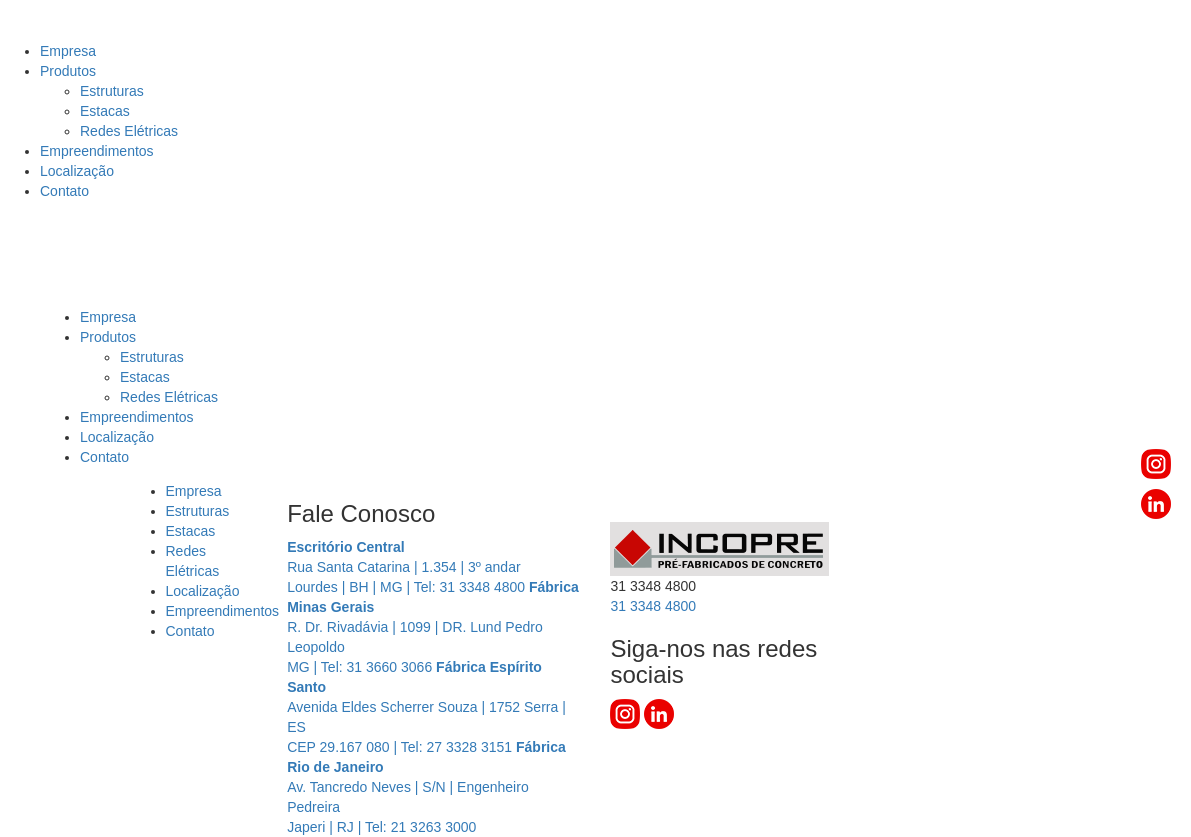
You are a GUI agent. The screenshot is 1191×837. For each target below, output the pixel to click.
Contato (64, 191)
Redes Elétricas (129, 131)
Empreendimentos (97, 151)
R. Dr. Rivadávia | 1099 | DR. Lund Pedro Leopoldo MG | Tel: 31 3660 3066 (433, 627)
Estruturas (112, 91)
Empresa (68, 51)
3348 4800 (653, 606)
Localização (77, 171)
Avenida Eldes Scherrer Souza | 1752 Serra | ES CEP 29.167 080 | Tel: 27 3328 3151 (426, 707)
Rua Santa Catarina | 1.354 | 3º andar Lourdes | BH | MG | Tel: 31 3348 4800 (408, 567)
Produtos (68, 71)
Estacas (105, 111)
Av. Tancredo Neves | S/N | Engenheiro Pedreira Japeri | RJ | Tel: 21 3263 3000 (426, 787)
